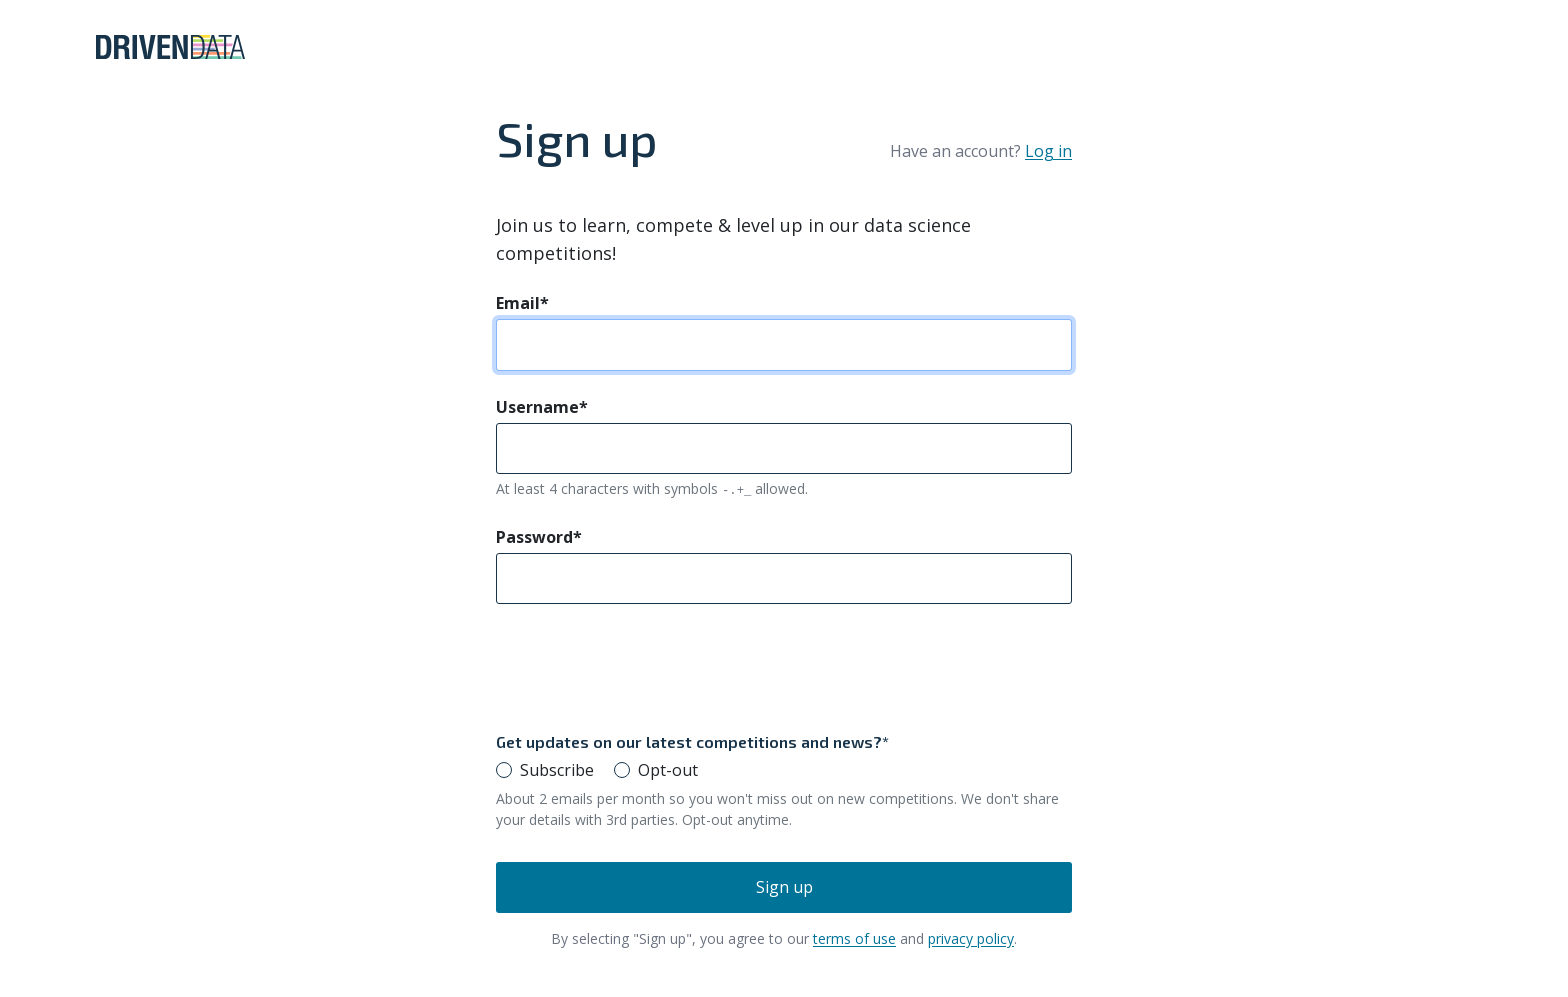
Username (542, 407)
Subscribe (557, 770)
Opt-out (668, 770)
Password (539, 537)
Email (522, 303)
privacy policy (971, 938)
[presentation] (648, 667)
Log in (1048, 151)
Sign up (784, 887)
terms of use (854, 938)
